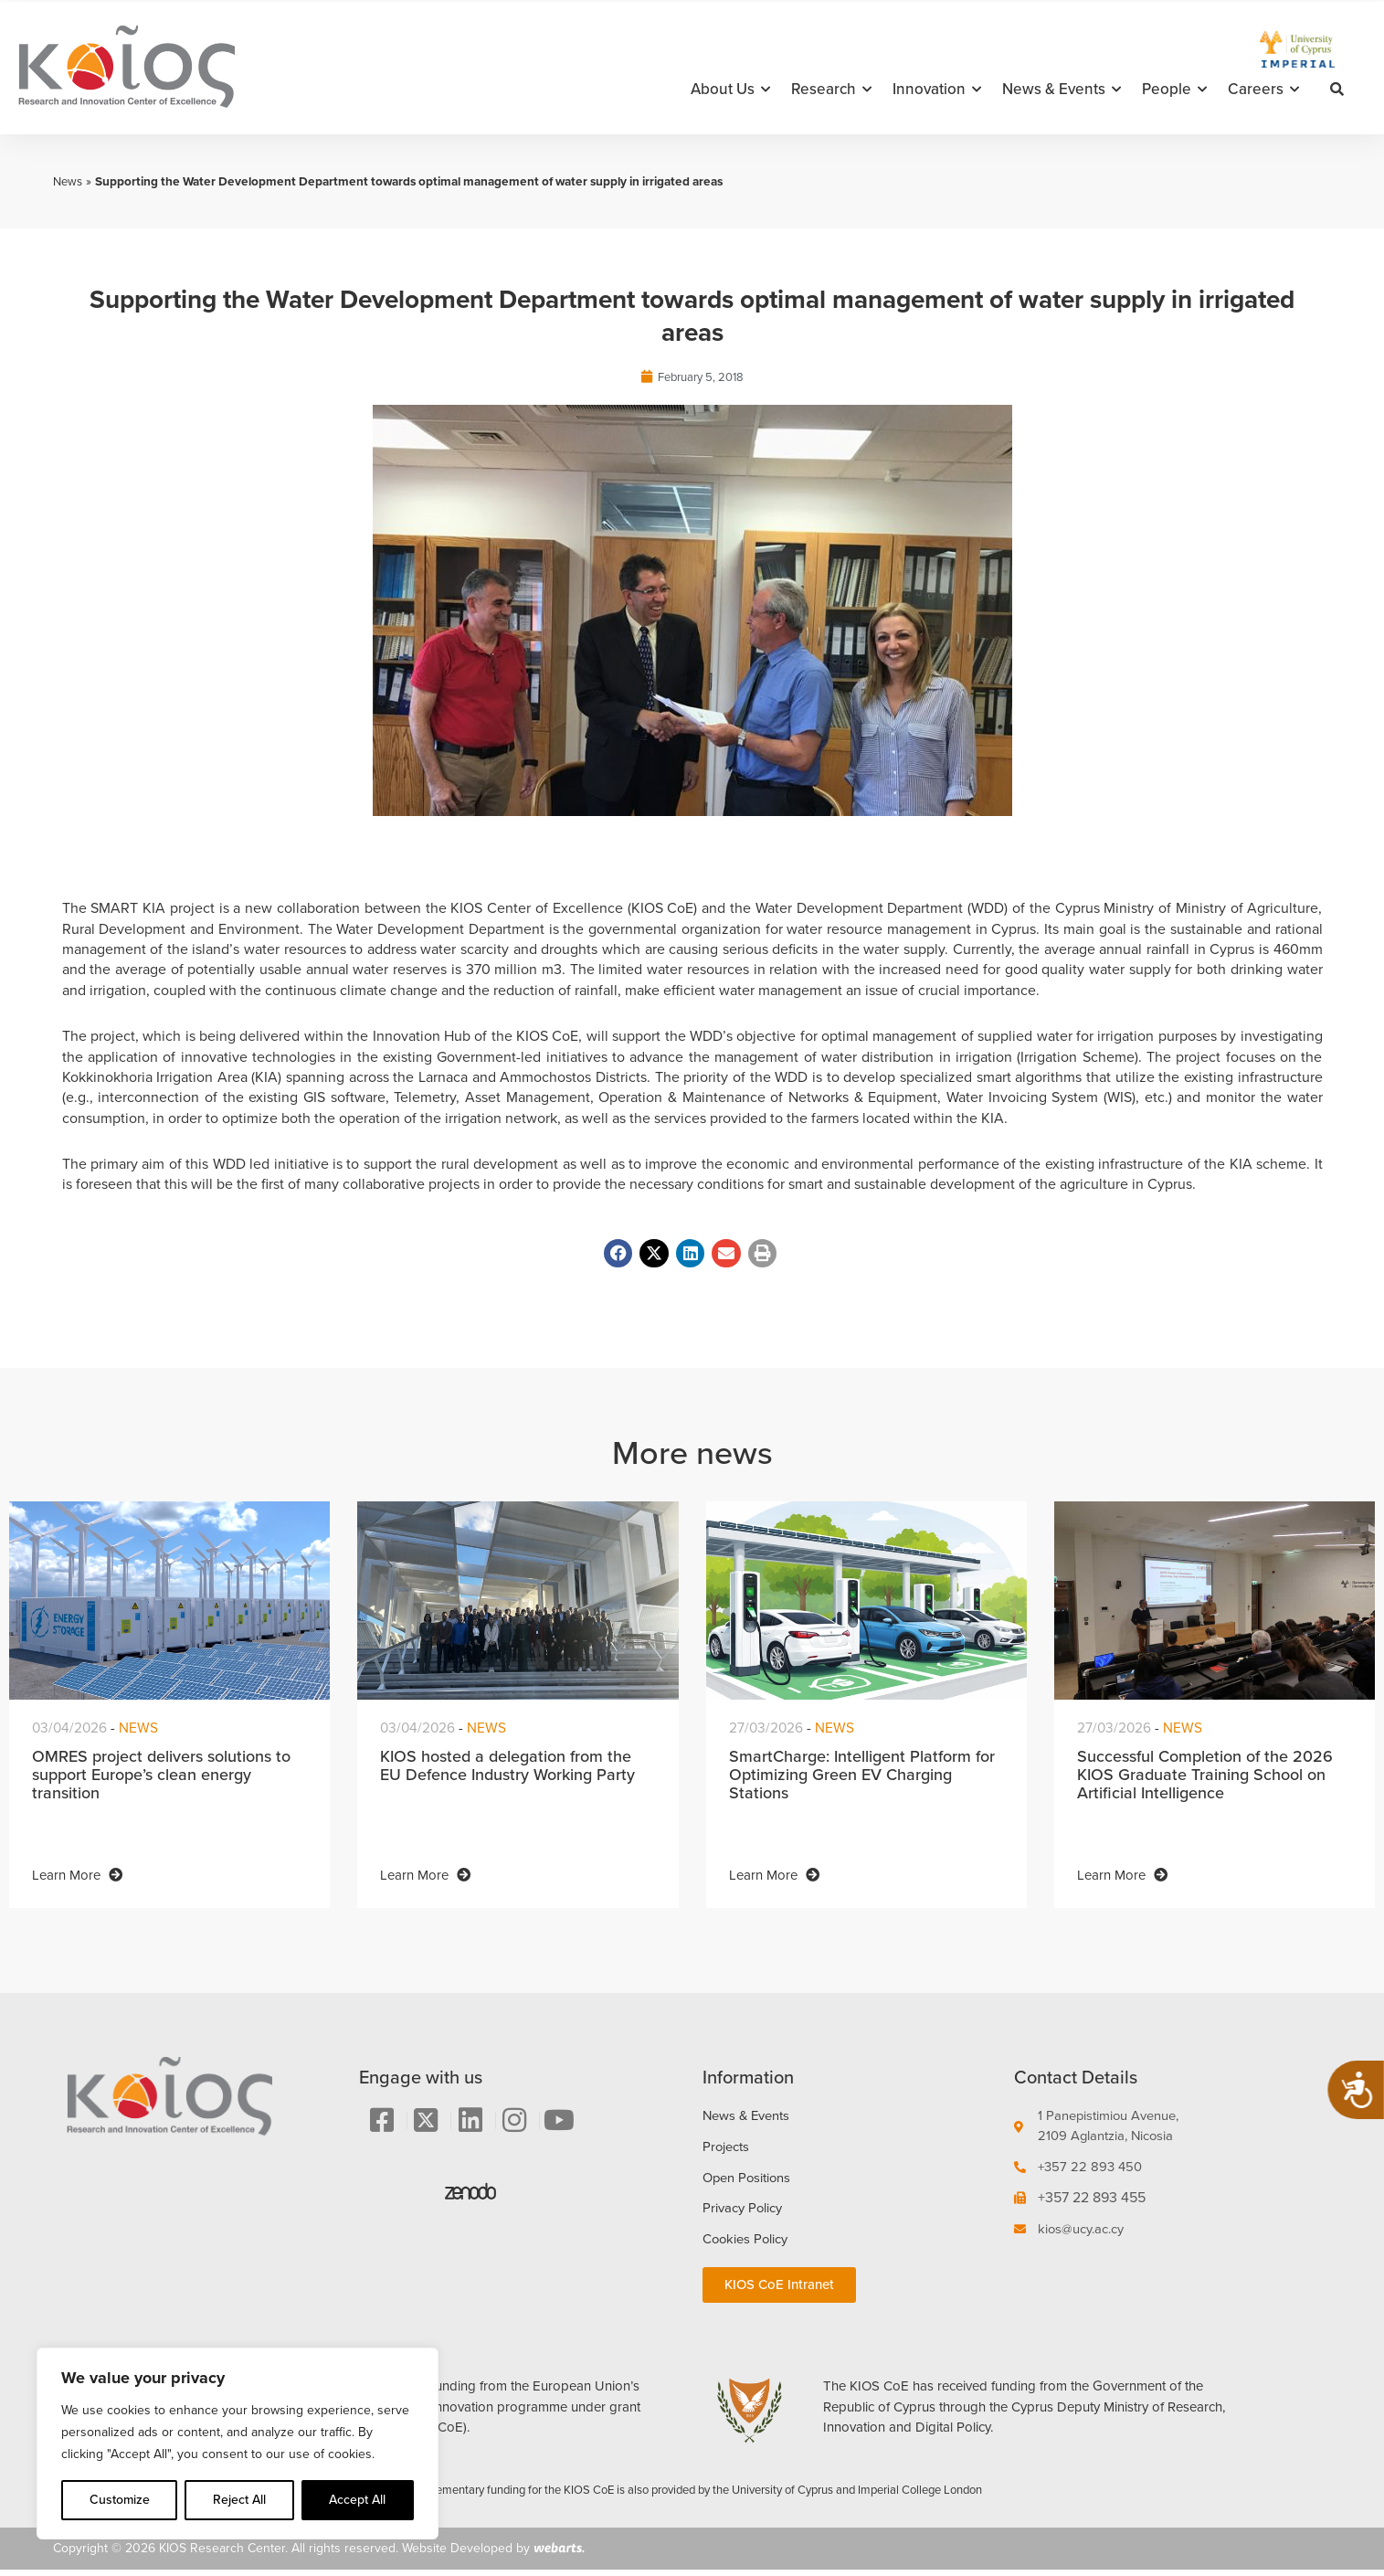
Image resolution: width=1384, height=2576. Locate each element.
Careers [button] (1263, 89)
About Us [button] (730, 89)
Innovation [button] (937, 89)
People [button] (1174, 89)
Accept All (357, 2499)
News (68, 181)
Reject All (239, 2499)
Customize (120, 2499)
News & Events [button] (1061, 89)
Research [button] (831, 89)
